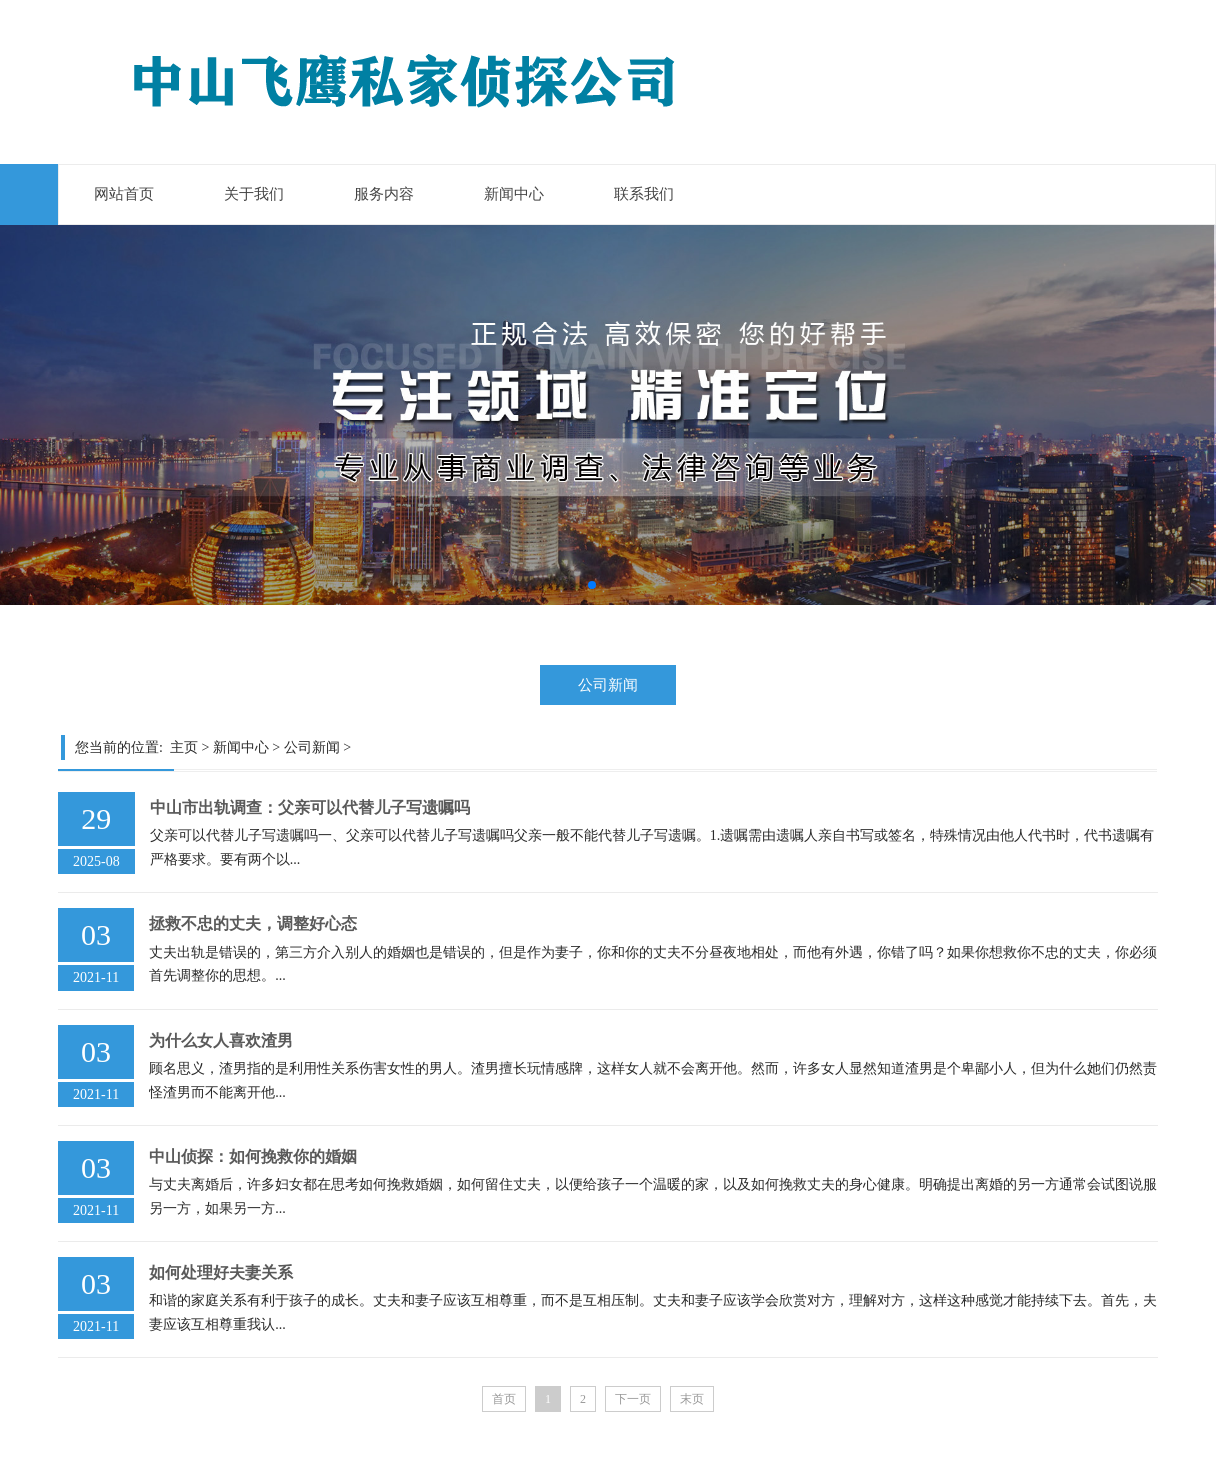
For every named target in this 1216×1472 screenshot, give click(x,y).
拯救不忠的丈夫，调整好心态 (253, 923)
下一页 (633, 1399)
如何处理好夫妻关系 (221, 1272)
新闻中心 (514, 194)
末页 (692, 1399)
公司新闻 (608, 684)
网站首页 (124, 194)
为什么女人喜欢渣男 (221, 1040)
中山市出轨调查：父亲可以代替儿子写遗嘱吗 (310, 807)
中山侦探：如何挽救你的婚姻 (253, 1156)
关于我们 (254, 194)
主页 (184, 747)
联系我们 (644, 194)
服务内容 (384, 194)
